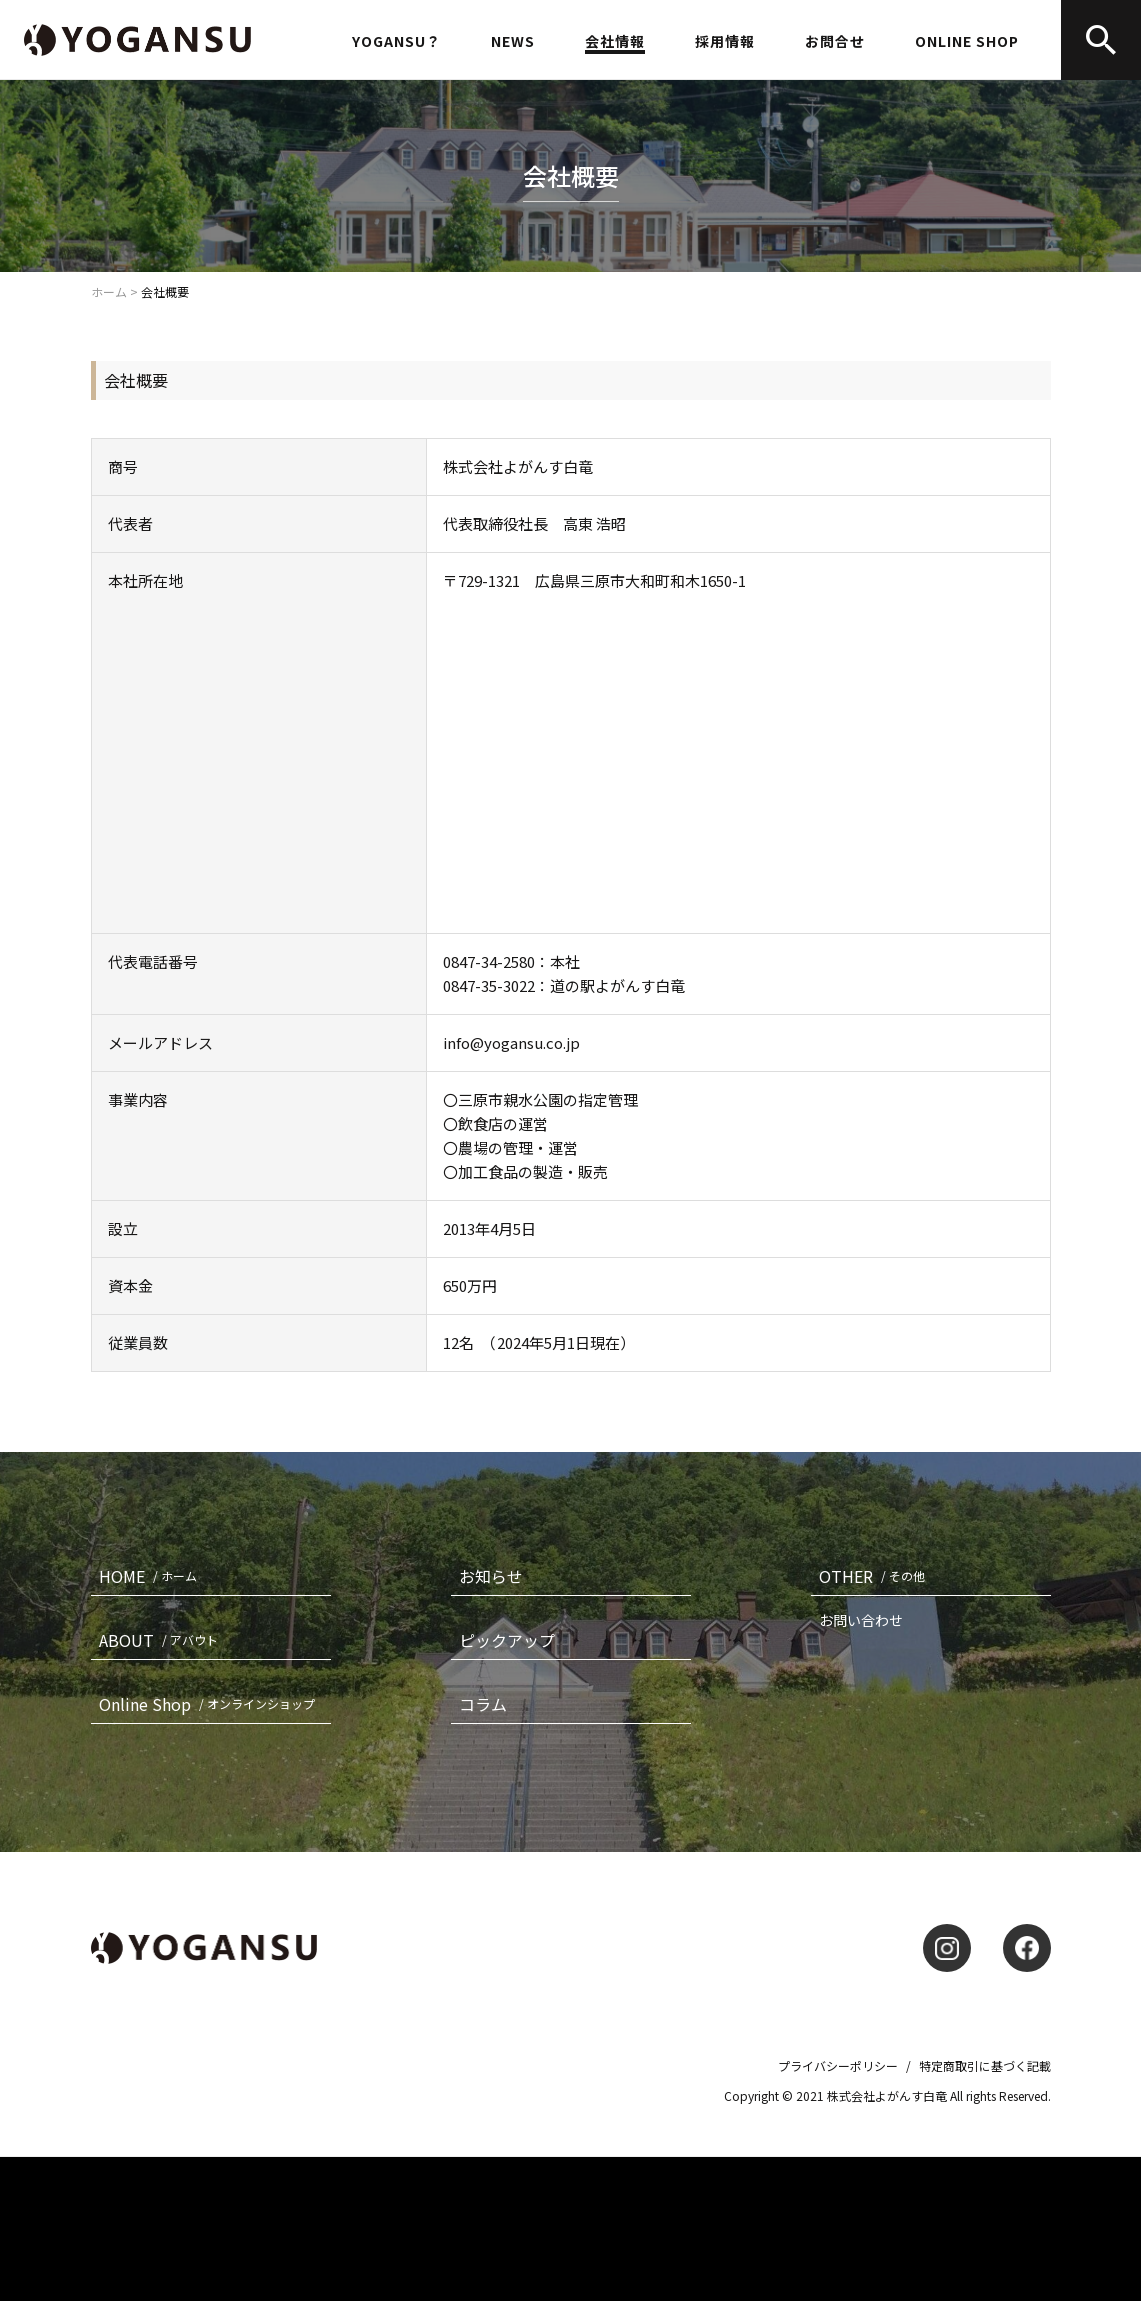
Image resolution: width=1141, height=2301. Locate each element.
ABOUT (162, 1640)
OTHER (876, 1576)
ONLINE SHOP (967, 41)
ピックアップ (507, 1640)
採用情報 (725, 41)
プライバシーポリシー (838, 2065)
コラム (483, 1704)
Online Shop (211, 1704)
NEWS (513, 41)
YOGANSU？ (396, 41)
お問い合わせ (861, 1620)
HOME (152, 1576)
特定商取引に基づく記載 (985, 2065)
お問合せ (835, 43)
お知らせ (491, 1576)
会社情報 (615, 43)
